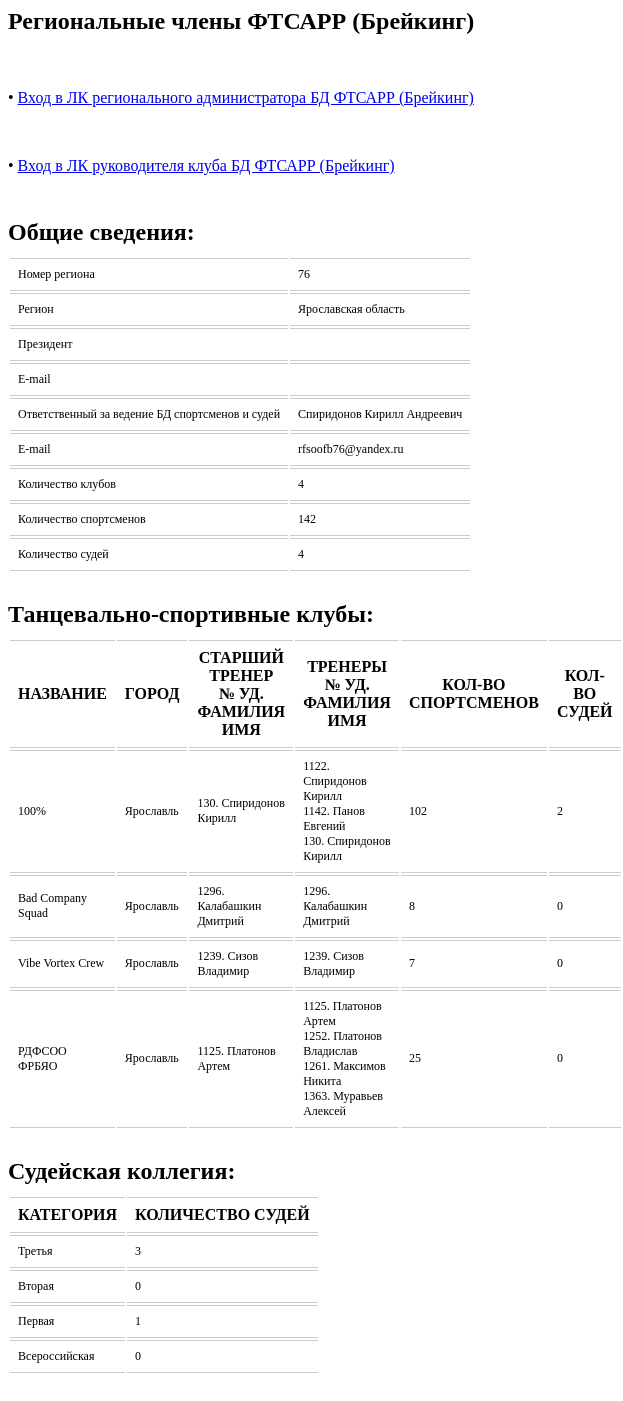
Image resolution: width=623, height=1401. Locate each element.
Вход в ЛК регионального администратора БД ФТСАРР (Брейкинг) (246, 97)
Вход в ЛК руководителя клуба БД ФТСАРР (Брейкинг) (206, 165)
